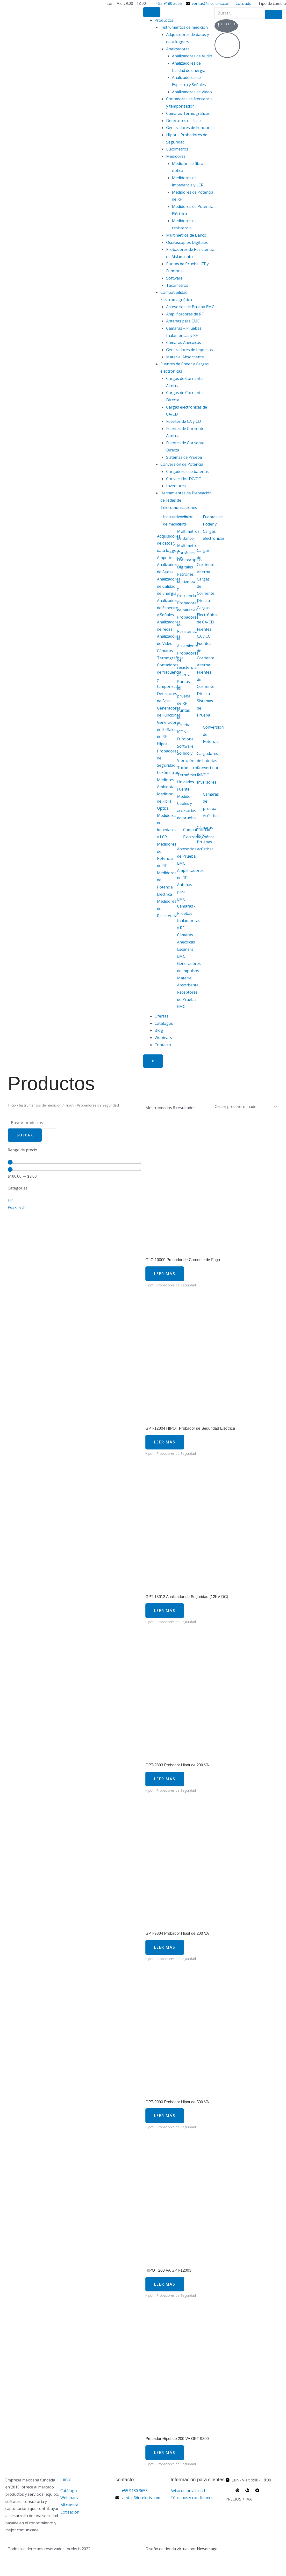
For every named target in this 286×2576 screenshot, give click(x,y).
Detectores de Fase (183, 120)
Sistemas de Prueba (184, 457)
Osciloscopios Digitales (187, 242)
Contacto (163, 1044)
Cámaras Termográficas (188, 113)
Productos (164, 20)
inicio (66, 2479)
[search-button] (273, 14)
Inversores (176, 485)
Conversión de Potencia (181, 464)
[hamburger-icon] (151, 12)
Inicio (12, 1105)
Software (174, 278)
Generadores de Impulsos (189, 349)
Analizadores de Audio (192, 56)
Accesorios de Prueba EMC (190, 306)
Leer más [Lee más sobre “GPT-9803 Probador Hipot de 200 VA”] (164, 1779)
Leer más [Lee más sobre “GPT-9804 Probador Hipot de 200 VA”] (164, 1947)
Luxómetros (177, 149)
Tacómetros (177, 285)
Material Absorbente (185, 357)
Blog (159, 1030)
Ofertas (161, 1016)
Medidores (176, 156)
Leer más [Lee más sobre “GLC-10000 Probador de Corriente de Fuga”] (164, 1273)
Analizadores (178, 49)
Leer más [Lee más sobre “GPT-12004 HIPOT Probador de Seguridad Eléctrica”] (164, 1442)
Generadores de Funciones (190, 127)
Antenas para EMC (183, 321)
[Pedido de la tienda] (245, 1106)
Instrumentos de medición (184, 27)
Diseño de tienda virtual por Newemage (181, 2548)
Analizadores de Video (192, 92)
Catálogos (164, 1023)
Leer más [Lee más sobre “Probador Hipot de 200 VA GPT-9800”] (164, 2452)
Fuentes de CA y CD (183, 421)
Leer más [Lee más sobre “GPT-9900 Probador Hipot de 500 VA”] (164, 2115)
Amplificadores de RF (184, 314)
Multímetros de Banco (186, 235)
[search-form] (239, 13)
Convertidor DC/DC (183, 478)
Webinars (163, 1037)
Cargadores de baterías (187, 471)
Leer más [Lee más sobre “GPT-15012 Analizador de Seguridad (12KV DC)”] (164, 1610)
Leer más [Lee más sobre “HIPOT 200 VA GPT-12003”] (164, 2284)
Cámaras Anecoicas (183, 342)
